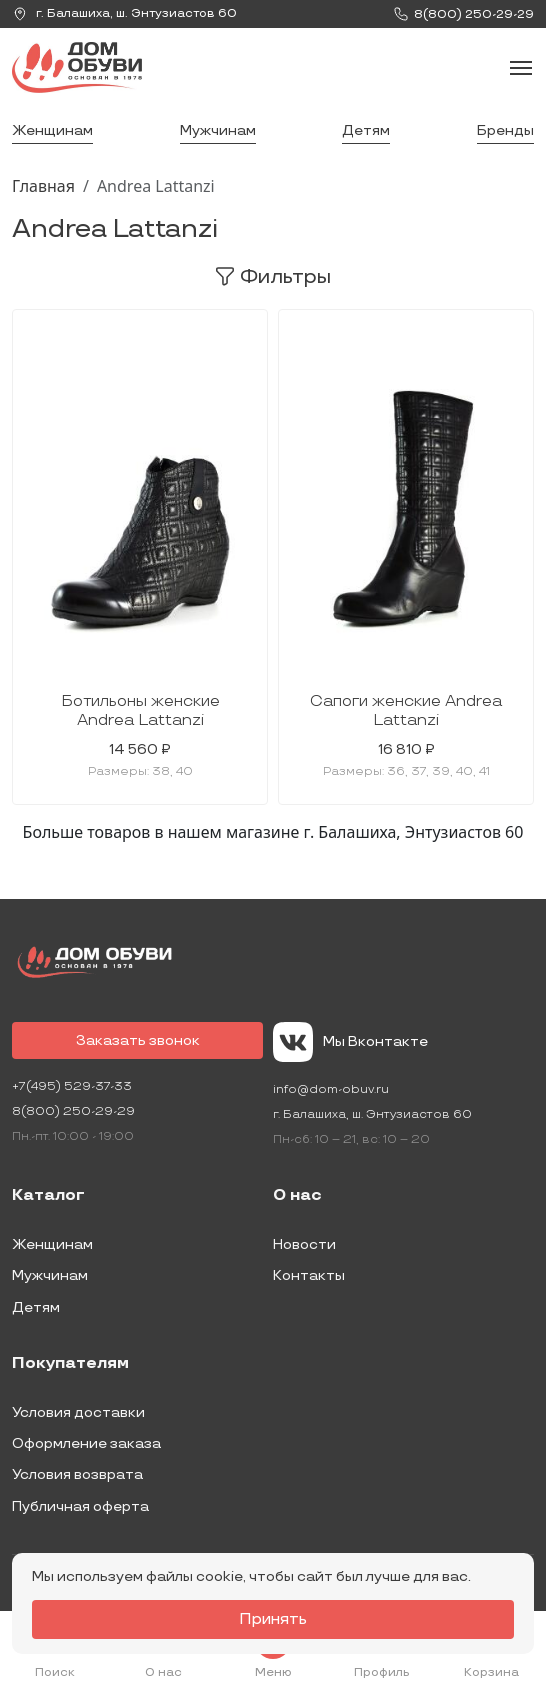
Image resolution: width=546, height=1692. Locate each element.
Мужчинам (218, 130)
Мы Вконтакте (350, 1042)
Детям (366, 130)
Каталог (48, 1196)
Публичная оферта (80, 1506)
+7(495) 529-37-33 (72, 1086)
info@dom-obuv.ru (331, 1089)
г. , (124, 14)
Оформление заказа (86, 1443)
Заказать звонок (138, 1040)
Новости (304, 1244)
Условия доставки (78, 1412)
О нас (297, 1196)
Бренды (505, 130)
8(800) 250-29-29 (73, 1111)
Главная (43, 186)
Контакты (309, 1275)
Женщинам (52, 130)
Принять (273, 1619)
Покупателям (70, 1364)
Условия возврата (77, 1474)
